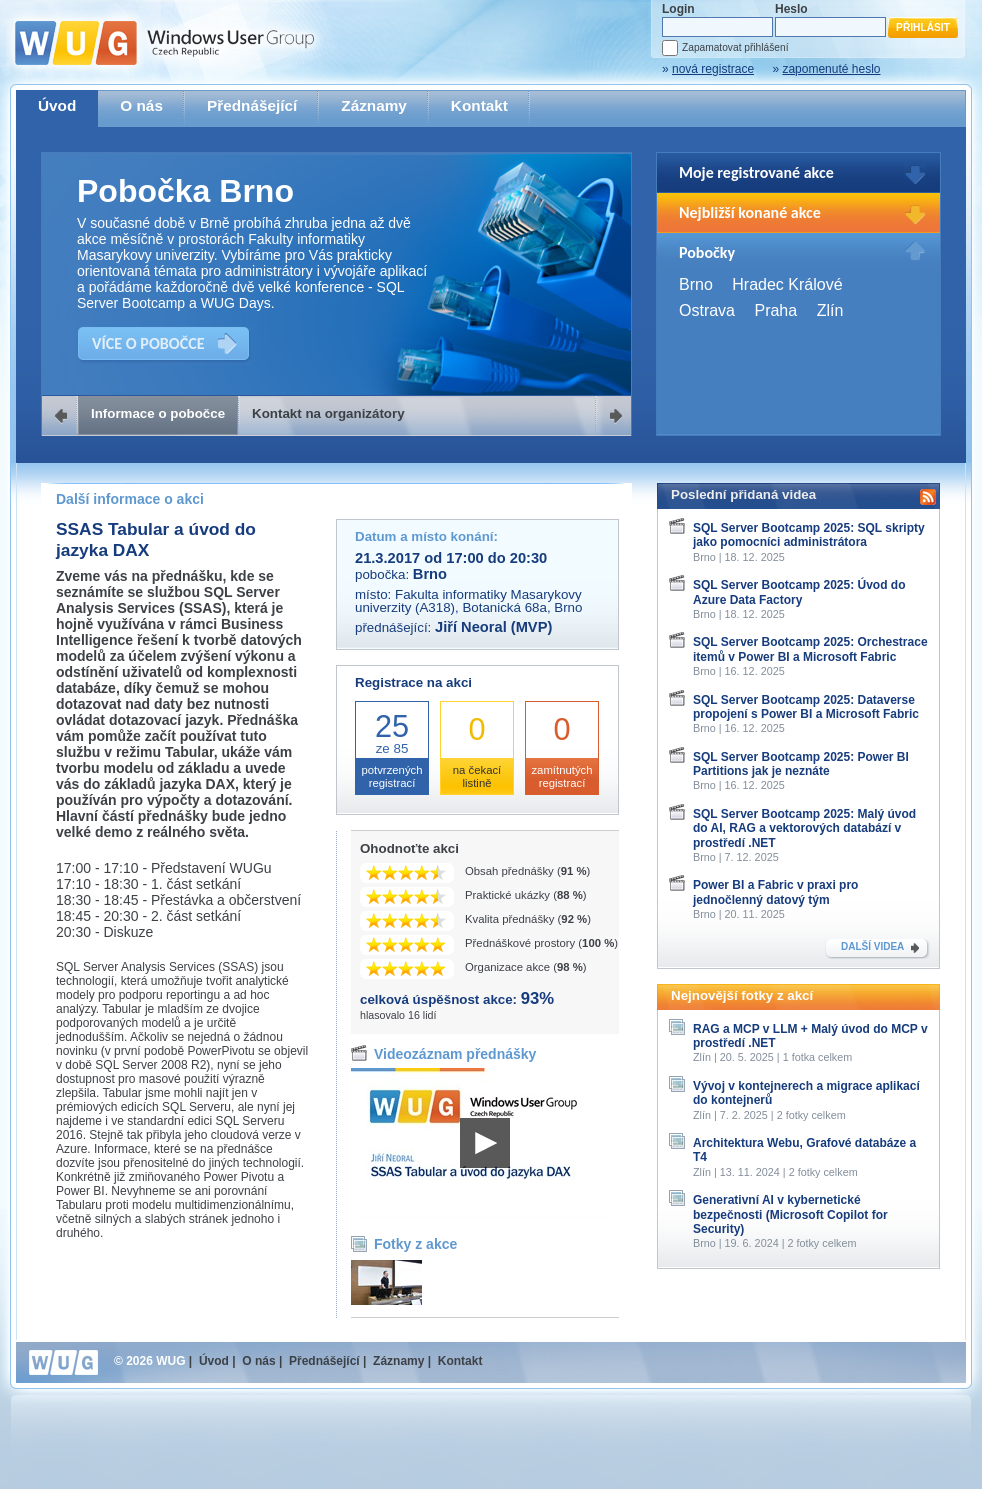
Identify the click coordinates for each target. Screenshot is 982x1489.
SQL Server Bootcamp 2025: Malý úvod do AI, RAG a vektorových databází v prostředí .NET (804, 828)
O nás (141, 105)
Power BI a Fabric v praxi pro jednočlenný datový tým (775, 892)
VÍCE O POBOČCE (148, 343)
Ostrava (707, 310)
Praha (775, 310)
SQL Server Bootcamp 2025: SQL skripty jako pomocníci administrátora (809, 535)
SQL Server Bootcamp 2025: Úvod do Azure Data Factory (799, 592)
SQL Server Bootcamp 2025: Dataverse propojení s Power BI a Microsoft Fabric (806, 707)
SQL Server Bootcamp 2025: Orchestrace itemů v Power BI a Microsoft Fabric (810, 649)
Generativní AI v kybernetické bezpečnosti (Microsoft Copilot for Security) (790, 1214)
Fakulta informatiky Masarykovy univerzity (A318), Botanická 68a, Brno (468, 601)
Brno (696, 284)
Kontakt (479, 105)
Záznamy (374, 105)
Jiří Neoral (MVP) (493, 627)
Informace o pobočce (158, 413)
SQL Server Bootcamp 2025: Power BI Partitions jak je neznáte (801, 764)
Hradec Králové (787, 284)
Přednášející (252, 105)
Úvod (57, 105)
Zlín (830, 310)
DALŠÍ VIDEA (872, 946)
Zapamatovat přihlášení (735, 47)
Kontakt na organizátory (328, 413)
